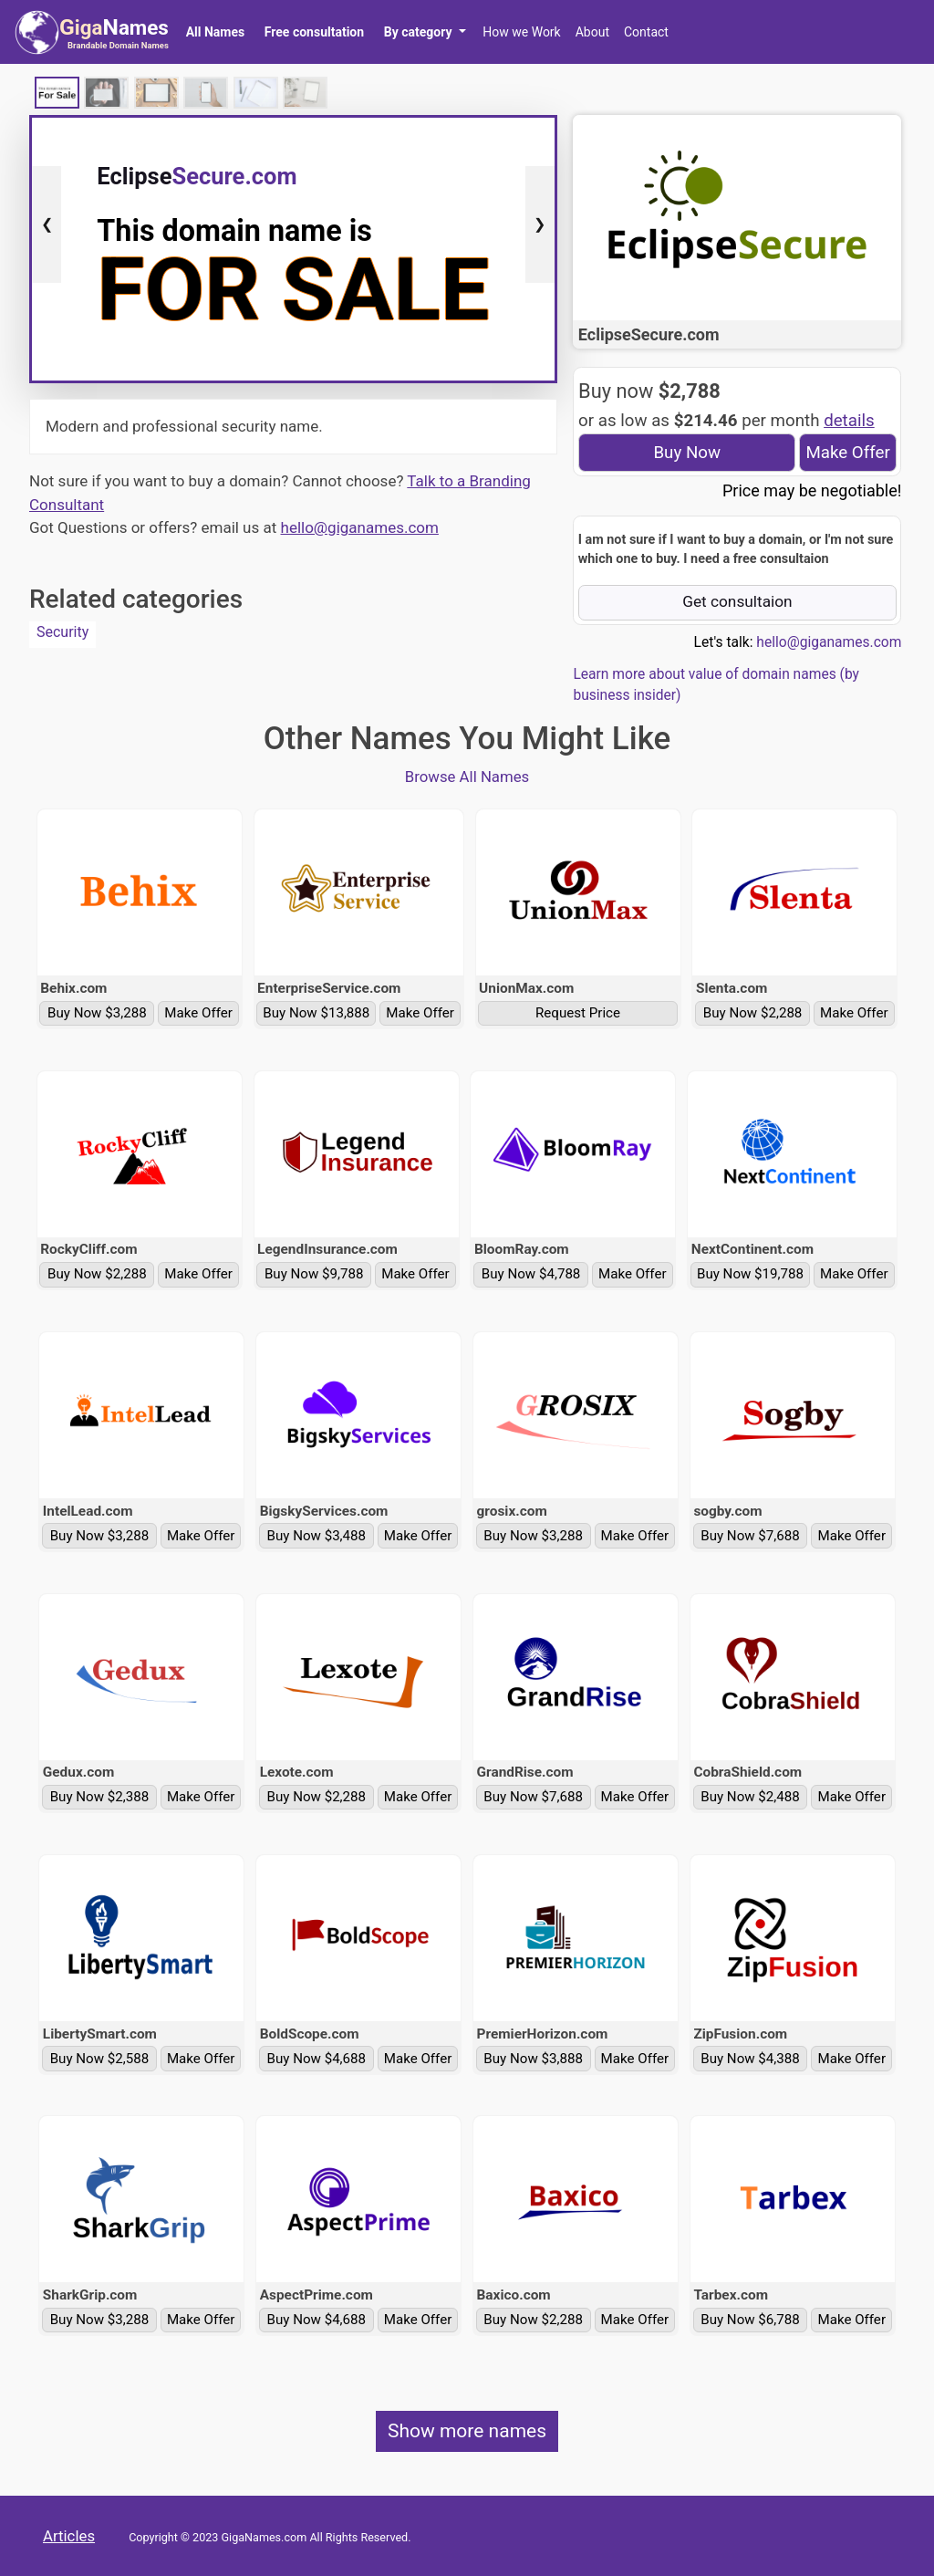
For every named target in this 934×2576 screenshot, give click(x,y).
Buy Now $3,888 (533, 2058)
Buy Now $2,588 (100, 2058)
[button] (424, 32)
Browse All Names (467, 776)
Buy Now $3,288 (97, 1013)
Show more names (467, 2431)
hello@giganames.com (360, 527)
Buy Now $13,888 (316, 1013)
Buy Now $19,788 (750, 1274)
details (849, 421)
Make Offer (847, 453)
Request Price (577, 1013)
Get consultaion (737, 601)
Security (62, 632)
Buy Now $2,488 (750, 1797)
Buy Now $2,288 (753, 1013)
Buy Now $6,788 (750, 2319)
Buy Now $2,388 (100, 1797)
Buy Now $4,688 (317, 2058)
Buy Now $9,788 (314, 1274)
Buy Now (687, 453)
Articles (69, 2536)
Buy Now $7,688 (750, 1536)
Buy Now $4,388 (750, 2058)
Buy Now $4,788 (531, 1274)
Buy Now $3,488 (317, 1536)
